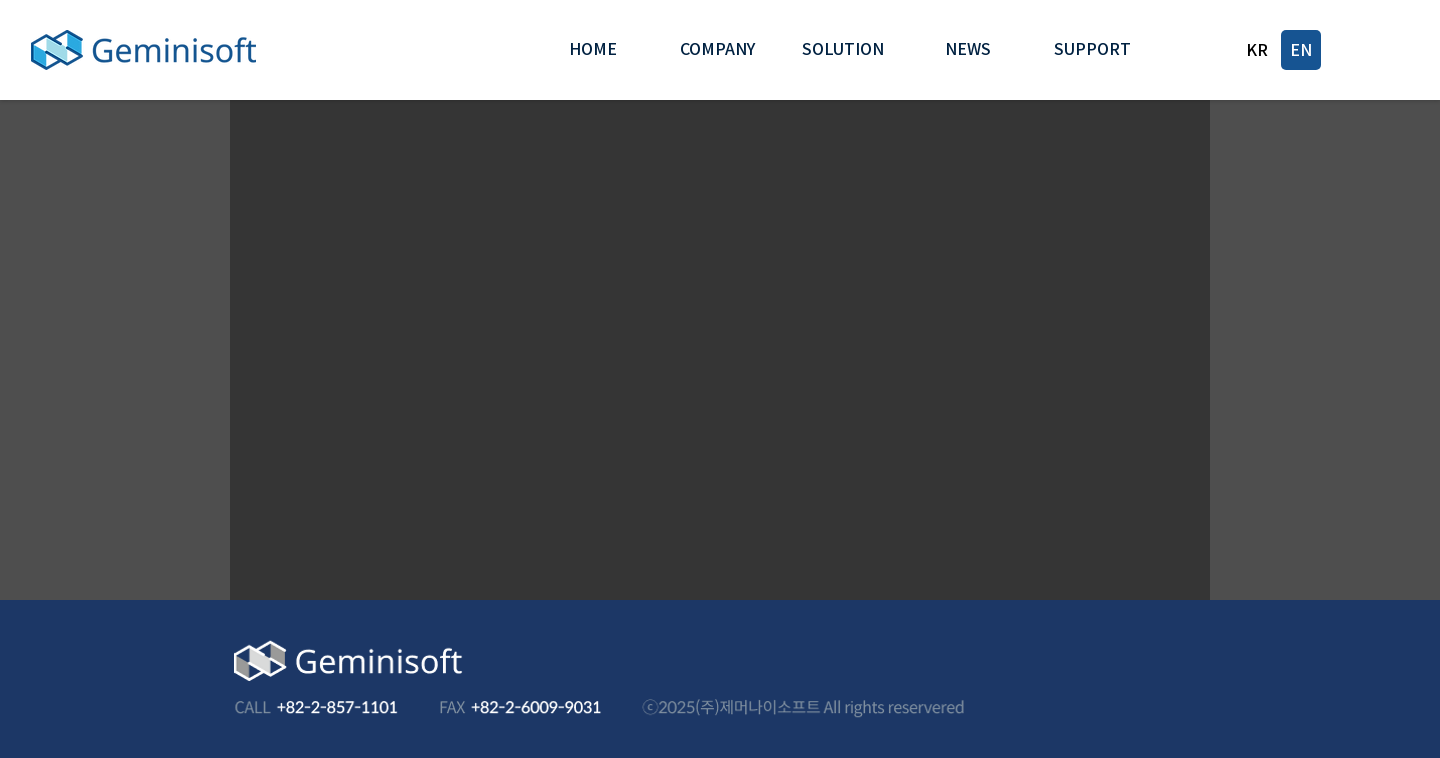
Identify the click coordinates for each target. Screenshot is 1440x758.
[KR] (1257, 50)
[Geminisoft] (143, 50)
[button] (717, 50)
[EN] (1301, 50)
